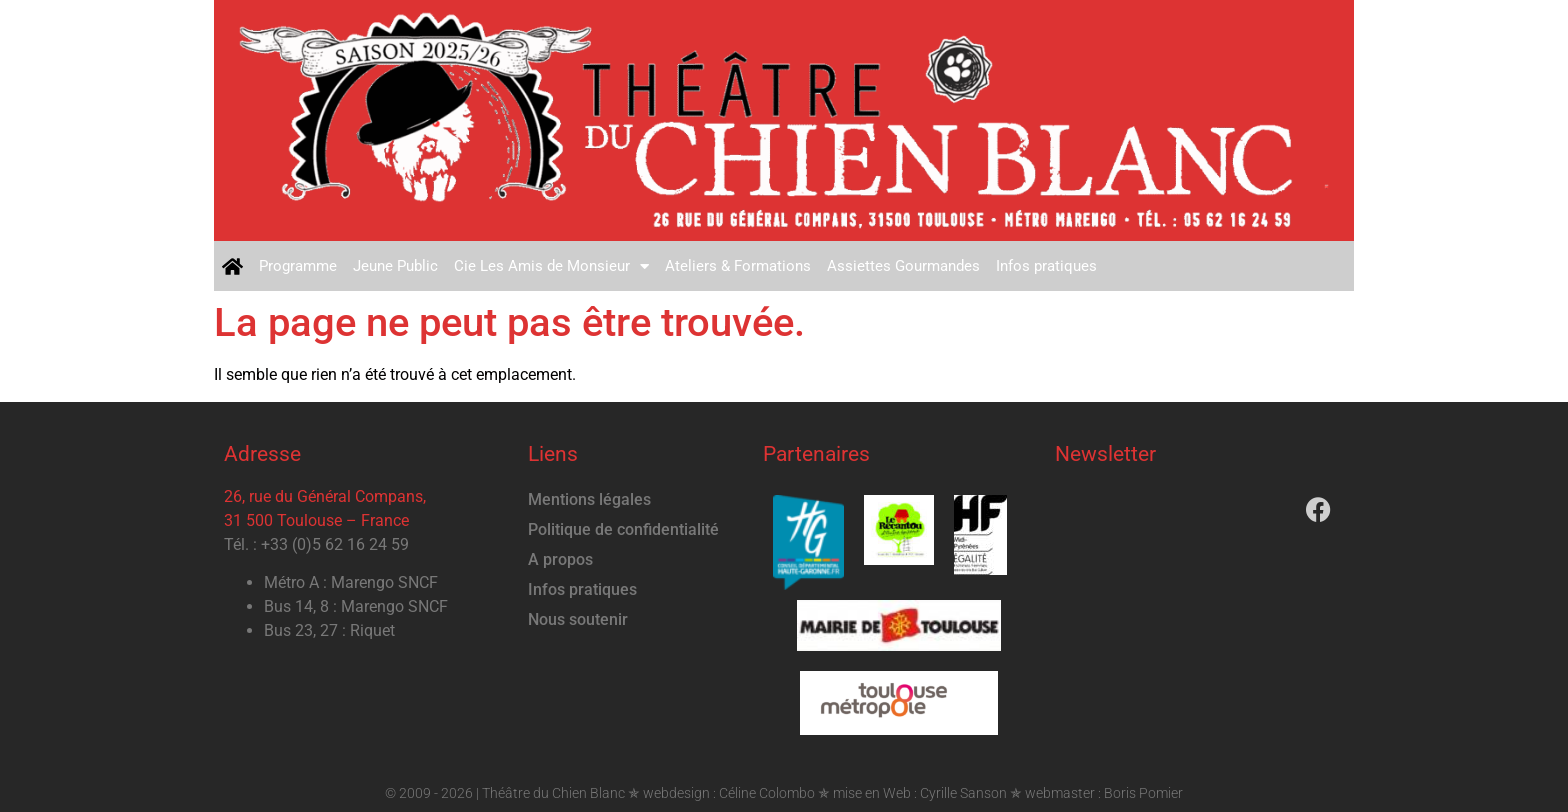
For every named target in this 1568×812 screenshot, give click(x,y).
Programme (298, 266)
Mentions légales (589, 499)
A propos (560, 559)
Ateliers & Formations (738, 266)
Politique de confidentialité (623, 529)
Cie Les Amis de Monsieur (551, 266)
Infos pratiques (1046, 266)
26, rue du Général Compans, (325, 496)
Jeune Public (395, 266)
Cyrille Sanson (963, 793)
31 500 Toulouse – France (316, 520)
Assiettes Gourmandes (903, 266)
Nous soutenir (578, 619)
